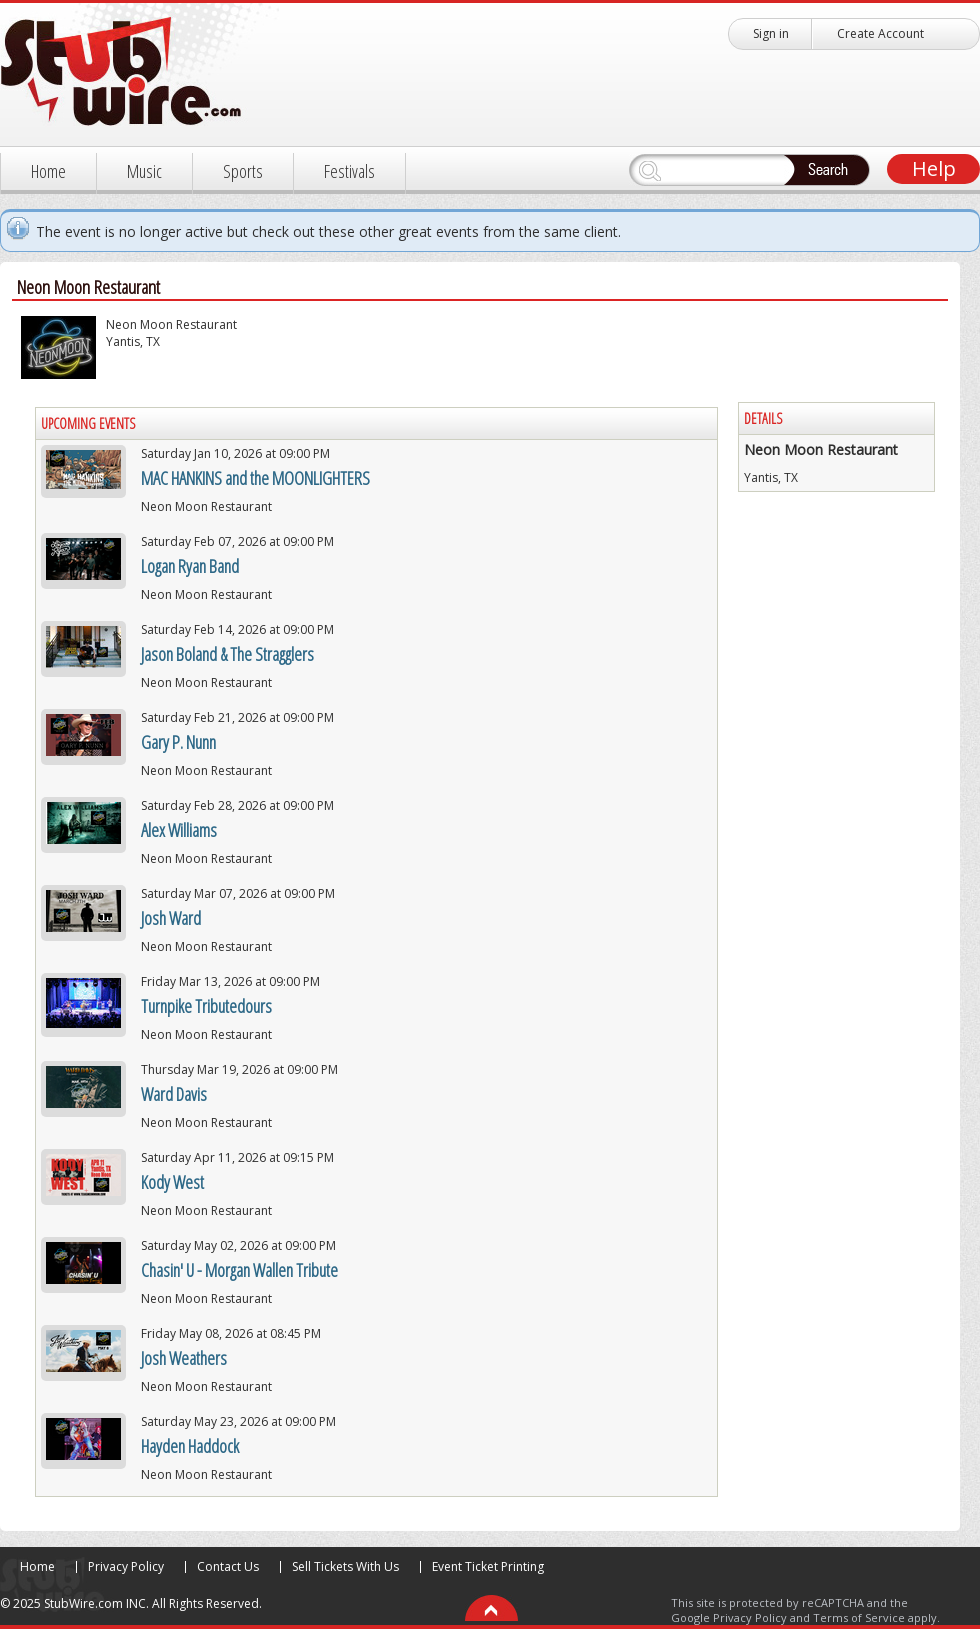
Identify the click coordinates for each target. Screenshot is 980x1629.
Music (144, 171)
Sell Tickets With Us (345, 1566)
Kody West (172, 1182)
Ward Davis (174, 1094)
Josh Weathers (184, 1358)
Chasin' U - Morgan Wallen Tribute (239, 1270)
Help (934, 168)
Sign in (771, 33)
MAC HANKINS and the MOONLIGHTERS (255, 478)
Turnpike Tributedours (206, 1006)
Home (48, 171)
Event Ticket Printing (488, 1566)
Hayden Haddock (190, 1446)
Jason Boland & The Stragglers (227, 654)
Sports (243, 171)
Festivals (349, 171)
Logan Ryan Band (190, 566)
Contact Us (228, 1566)
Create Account (880, 33)
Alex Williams (179, 830)
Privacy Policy (126, 1566)
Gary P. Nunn (178, 742)
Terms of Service (859, 1617)
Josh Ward (171, 918)
